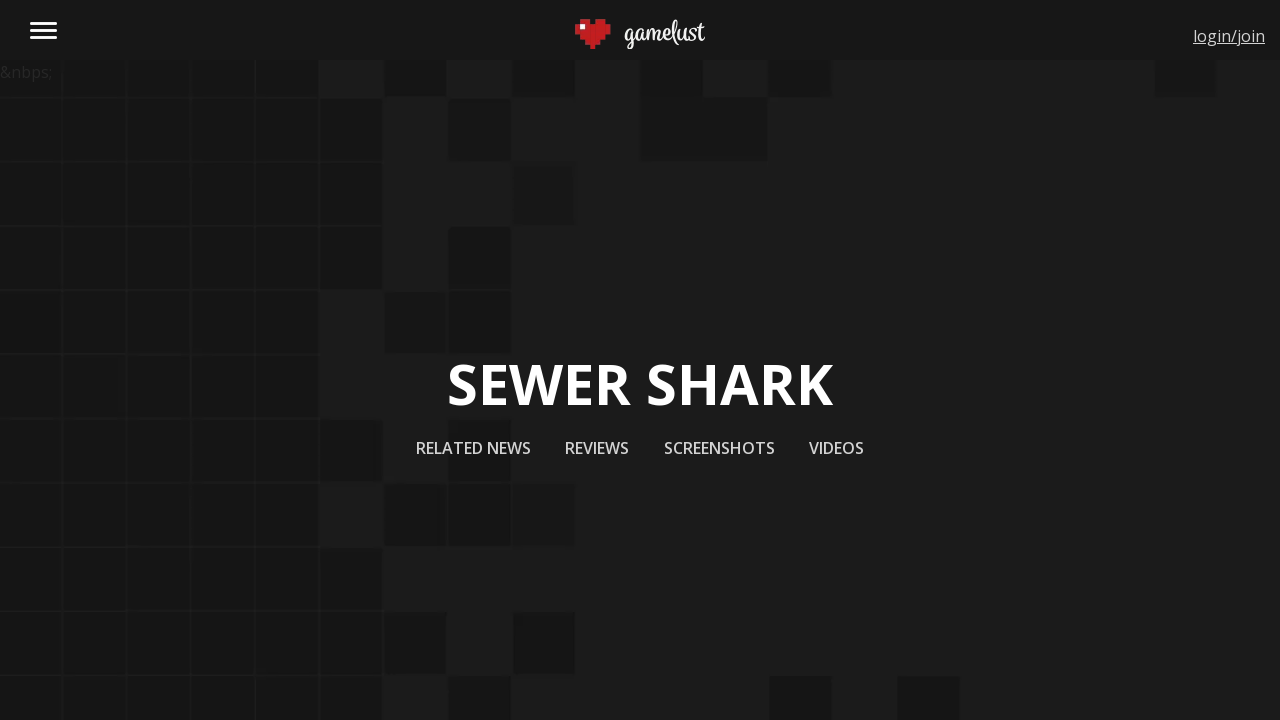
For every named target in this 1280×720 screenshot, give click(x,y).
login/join (1229, 36)
